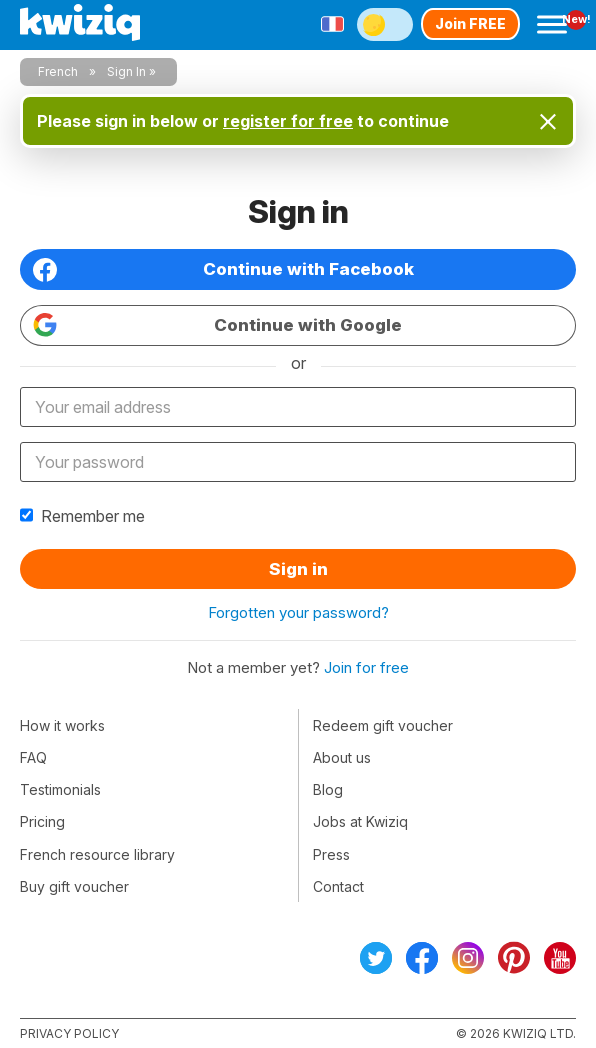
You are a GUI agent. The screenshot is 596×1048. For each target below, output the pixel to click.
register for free (288, 121)
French (58, 71)
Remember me (82, 516)
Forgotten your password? (298, 612)
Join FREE (470, 23)
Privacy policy (69, 1033)
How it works (62, 725)
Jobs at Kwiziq (360, 821)
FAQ (33, 757)
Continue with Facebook (223, 270)
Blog (328, 789)
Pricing (42, 821)
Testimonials (60, 789)
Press (331, 854)
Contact (338, 886)
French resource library (97, 854)
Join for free (366, 667)
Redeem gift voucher (383, 725)
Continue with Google (217, 325)
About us (342, 757)
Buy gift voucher (74, 886)
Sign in (298, 569)
